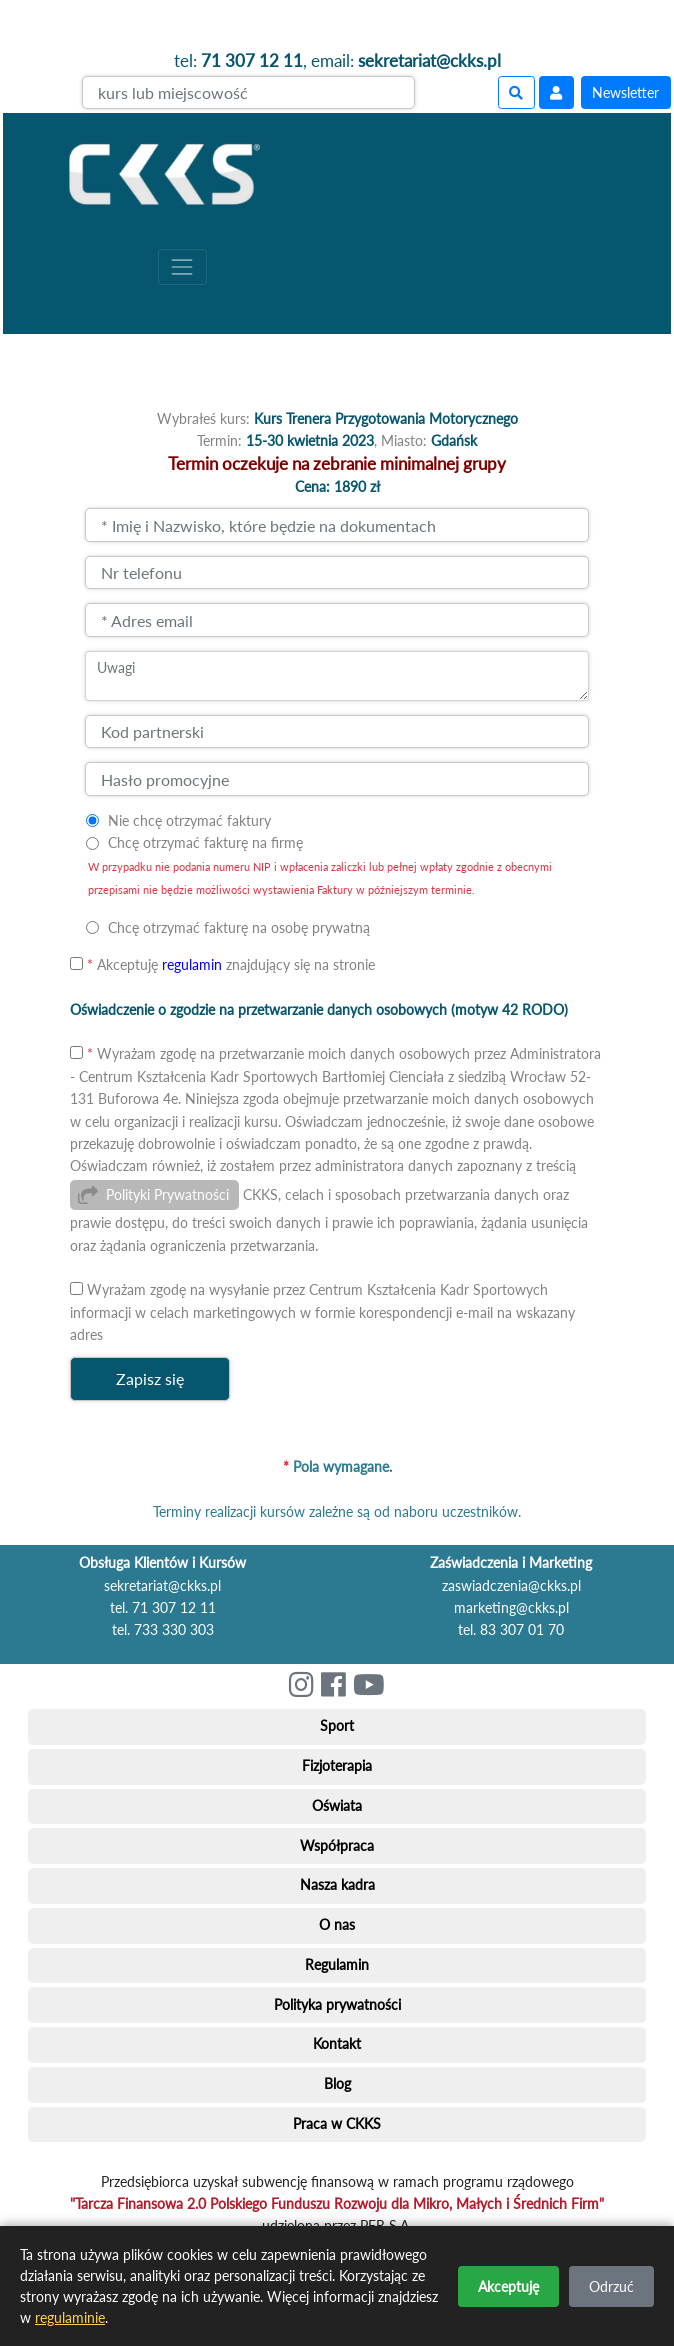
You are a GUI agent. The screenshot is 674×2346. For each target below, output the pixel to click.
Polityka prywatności (337, 2004)
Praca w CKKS (337, 2123)
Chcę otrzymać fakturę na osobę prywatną (239, 927)
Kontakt (337, 2043)
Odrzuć (611, 2286)
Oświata (337, 1805)
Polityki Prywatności (167, 1194)
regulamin (192, 964)
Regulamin (337, 1964)
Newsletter (625, 92)
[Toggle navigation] (182, 266)
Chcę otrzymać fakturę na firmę (205, 842)
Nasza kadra (337, 1884)
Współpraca (337, 1845)
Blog (337, 2083)
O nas (337, 1924)
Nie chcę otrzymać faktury (189, 820)
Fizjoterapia (337, 1765)
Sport (337, 1725)
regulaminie (70, 2317)
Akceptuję (508, 2286)
